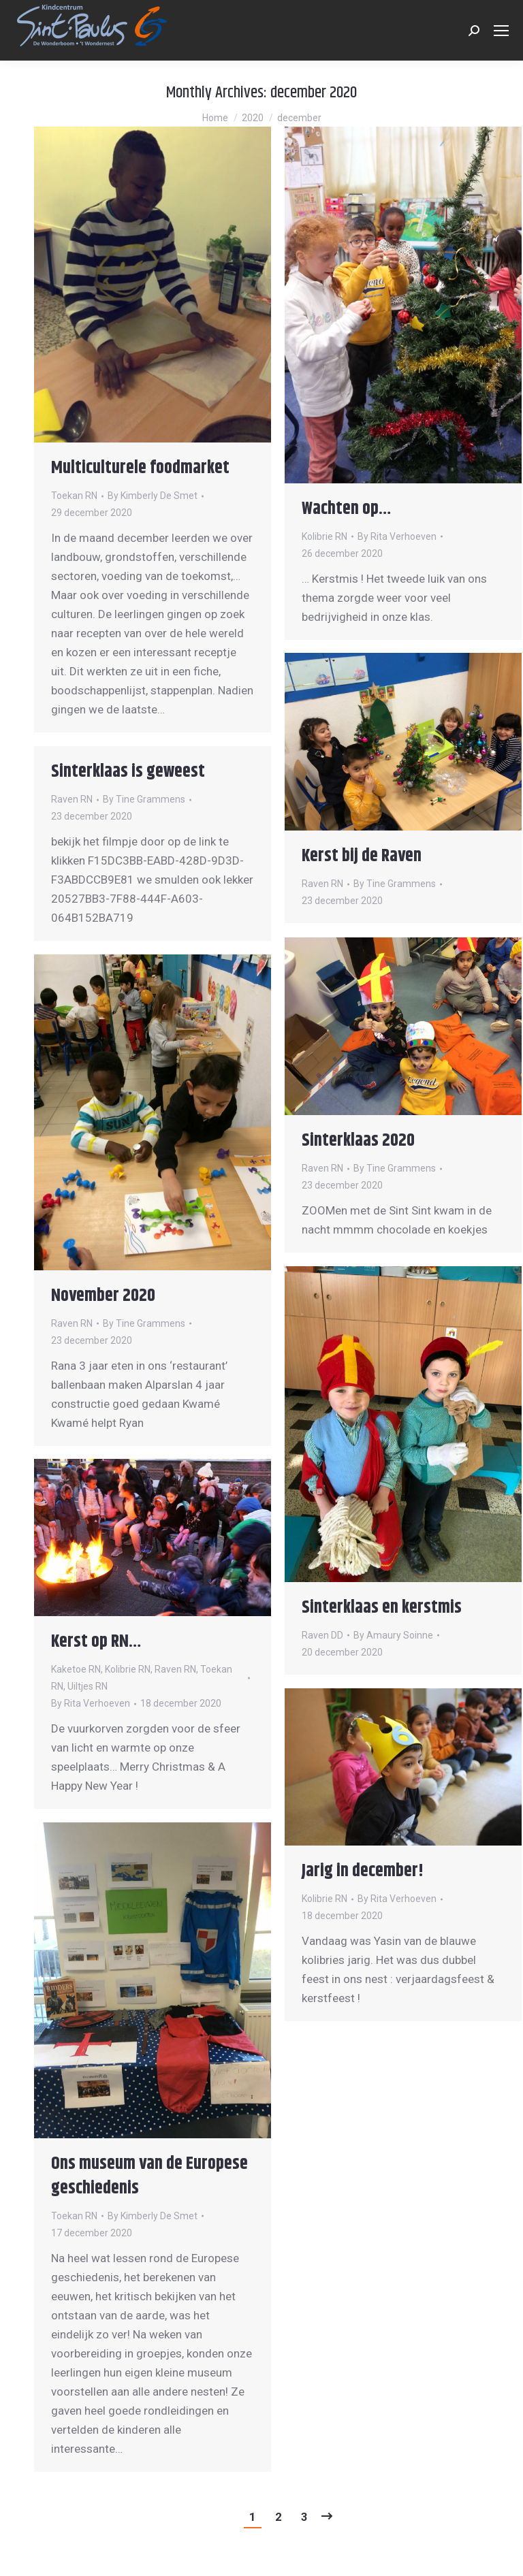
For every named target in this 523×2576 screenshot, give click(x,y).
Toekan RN (74, 495)
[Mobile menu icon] (501, 30)
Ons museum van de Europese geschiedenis (149, 2176)
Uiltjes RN (87, 1686)
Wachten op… (347, 509)
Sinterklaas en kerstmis (382, 1607)
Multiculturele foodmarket (140, 468)
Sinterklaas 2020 (358, 1140)
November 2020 (103, 1296)
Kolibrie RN (324, 536)
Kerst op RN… (96, 1641)
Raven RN (322, 883)
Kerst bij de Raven (362, 856)
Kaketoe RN (76, 1669)
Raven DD (322, 1635)
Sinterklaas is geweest (128, 771)
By (152, 495)
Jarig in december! (363, 1871)
